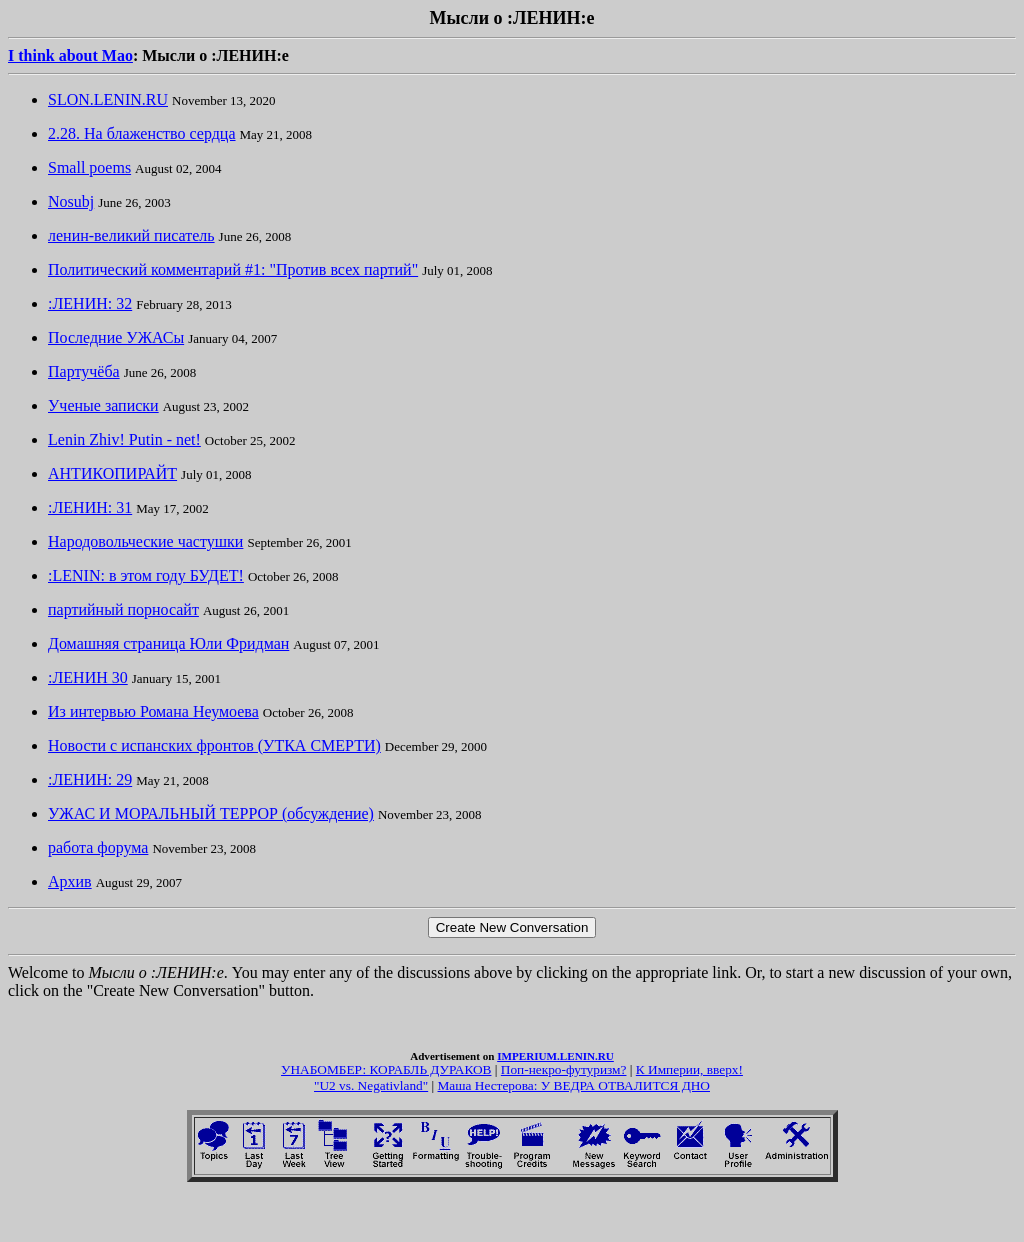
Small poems (89, 167)
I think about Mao (70, 55)
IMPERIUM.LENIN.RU (555, 1056)
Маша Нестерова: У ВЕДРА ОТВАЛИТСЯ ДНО (574, 1085)
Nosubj (71, 201)
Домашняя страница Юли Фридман (168, 643)
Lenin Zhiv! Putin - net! (124, 439)
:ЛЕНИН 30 (88, 677)
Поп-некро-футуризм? (564, 1069)
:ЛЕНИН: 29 (90, 779)
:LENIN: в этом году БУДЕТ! (146, 575)
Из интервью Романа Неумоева (153, 711)
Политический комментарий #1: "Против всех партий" (233, 269)
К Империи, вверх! (689, 1069)
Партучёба (84, 371)
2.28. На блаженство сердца (142, 133)
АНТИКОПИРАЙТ (112, 473)
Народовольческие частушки (145, 541)
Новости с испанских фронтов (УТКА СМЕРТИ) (214, 745)
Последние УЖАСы (116, 337)
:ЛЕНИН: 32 (90, 303)
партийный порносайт (123, 609)
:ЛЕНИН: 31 (90, 507)
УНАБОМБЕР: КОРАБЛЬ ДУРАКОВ (386, 1069)
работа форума (98, 847)
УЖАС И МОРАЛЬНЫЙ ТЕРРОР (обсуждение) (211, 813)
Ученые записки (103, 405)
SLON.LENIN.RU (108, 99)
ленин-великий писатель (131, 235)
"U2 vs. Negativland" (371, 1085)
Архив (70, 881)
